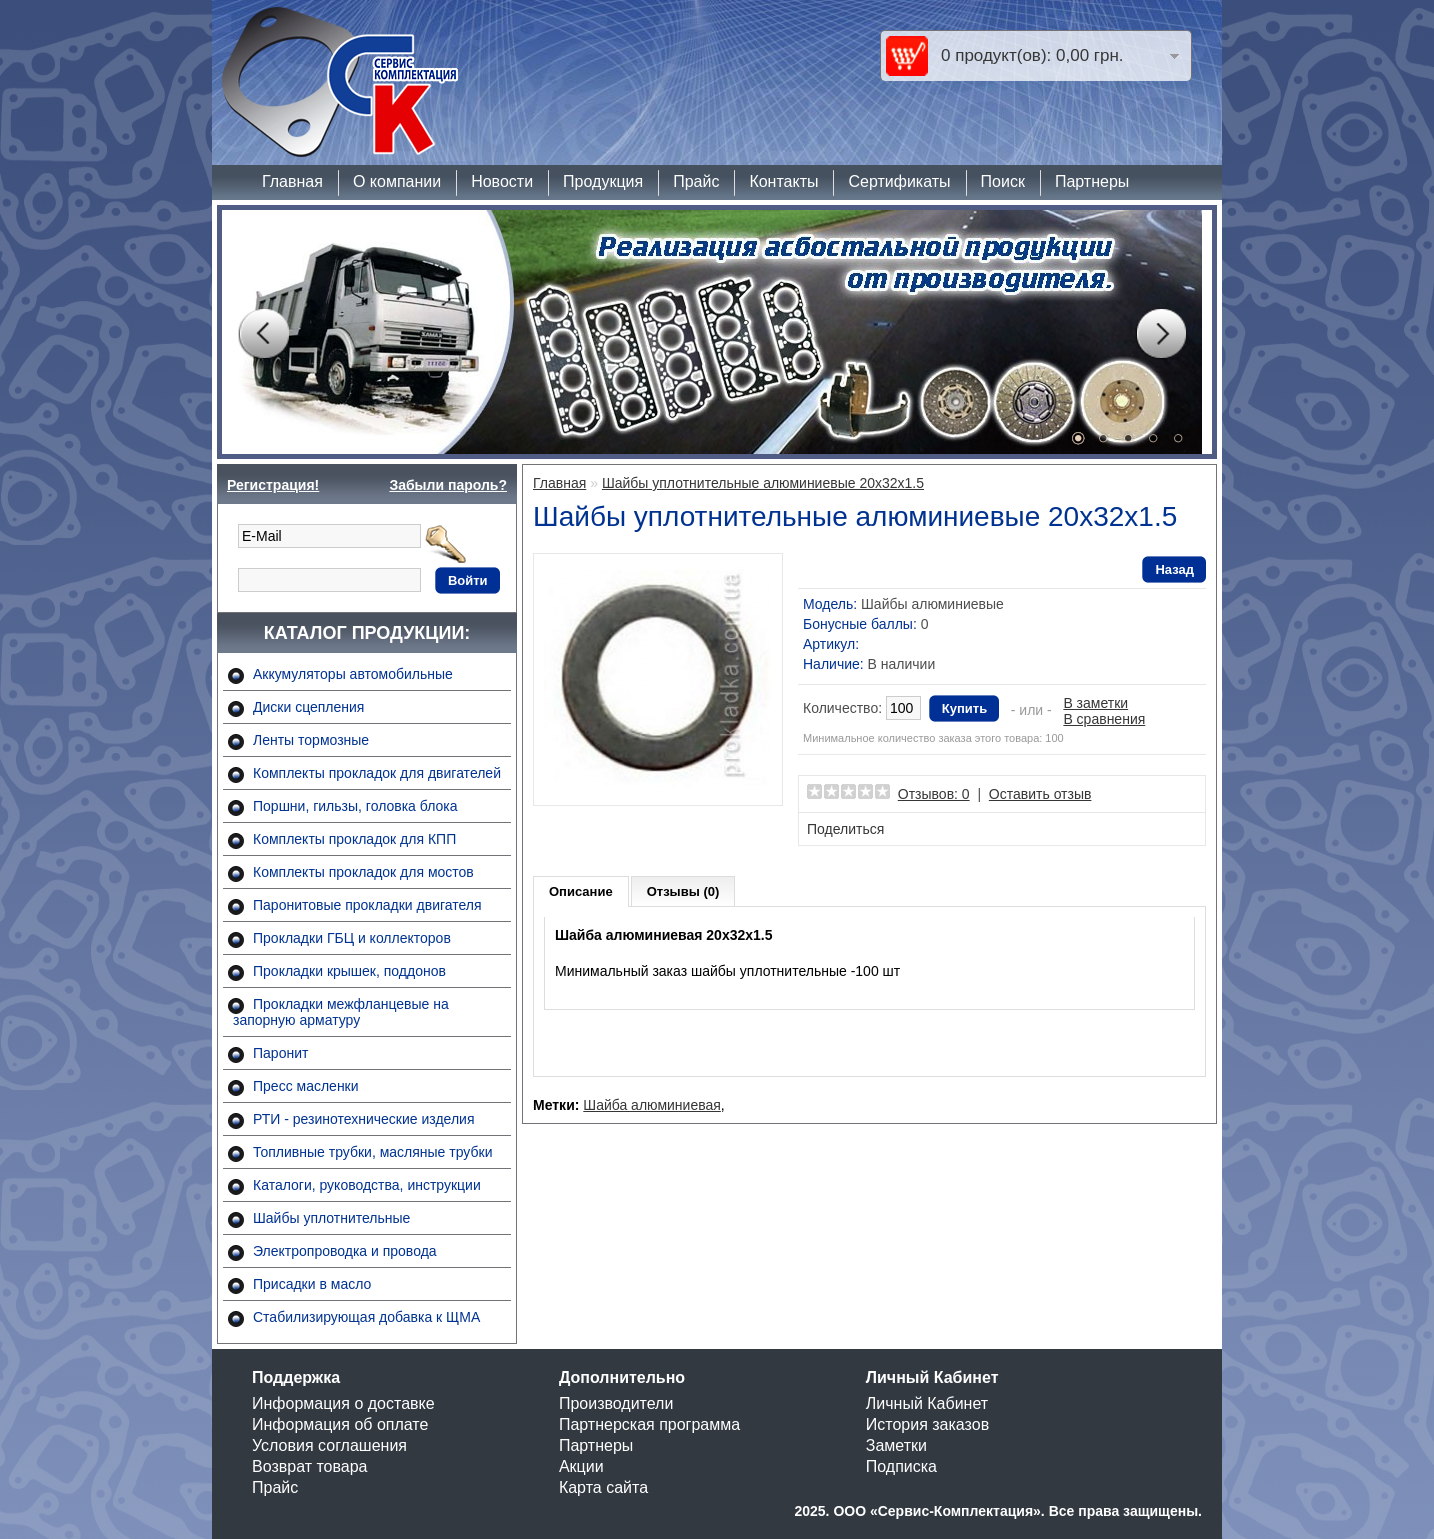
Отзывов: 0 (934, 794)
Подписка (901, 1466)
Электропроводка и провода (345, 1251)
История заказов (927, 1424)
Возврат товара (310, 1466)
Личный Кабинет (927, 1403)
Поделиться (845, 829)
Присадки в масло (312, 1284)
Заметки (896, 1445)
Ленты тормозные (311, 740)
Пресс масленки (306, 1086)
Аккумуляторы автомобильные (353, 674)
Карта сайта (603, 1487)
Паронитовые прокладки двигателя (367, 905)
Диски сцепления (308, 707)
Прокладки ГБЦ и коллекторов (352, 938)
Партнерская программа (649, 1424)
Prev (263, 334)
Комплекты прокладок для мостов (363, 872)
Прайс (696, 181)
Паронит (280, 1053)
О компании (397, 181)
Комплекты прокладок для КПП (354, 839)
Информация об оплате (340, 1424)
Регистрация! (273, 485)
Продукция (603, 181)
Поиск (1003, 181)
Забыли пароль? (448, 485)
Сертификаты (899, 181)
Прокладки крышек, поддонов (349, 971)
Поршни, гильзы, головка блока (355, 806)
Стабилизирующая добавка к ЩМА (366, 1317)
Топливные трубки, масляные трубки (372, 1152)
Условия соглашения (329, 1445)
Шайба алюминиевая (652, 1105)
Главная (292, 181)
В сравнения (1104, 719)
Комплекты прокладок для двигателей (377, 773)
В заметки (1095, 703)
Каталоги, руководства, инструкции (367, 1185)
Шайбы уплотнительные (331, 1218)
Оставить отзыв (1040, 794)
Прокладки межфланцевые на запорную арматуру (341, 1012)
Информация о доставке (343, 1403)
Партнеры (1092, 181)
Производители (616, 1403)
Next (1161, 334)
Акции (581, 1466)
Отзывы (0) (683, 891)
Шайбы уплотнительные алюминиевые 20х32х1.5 (763, 483)
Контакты (783, 181)
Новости (502, 181)
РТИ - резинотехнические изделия (363, 1119)
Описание (581, 891)
